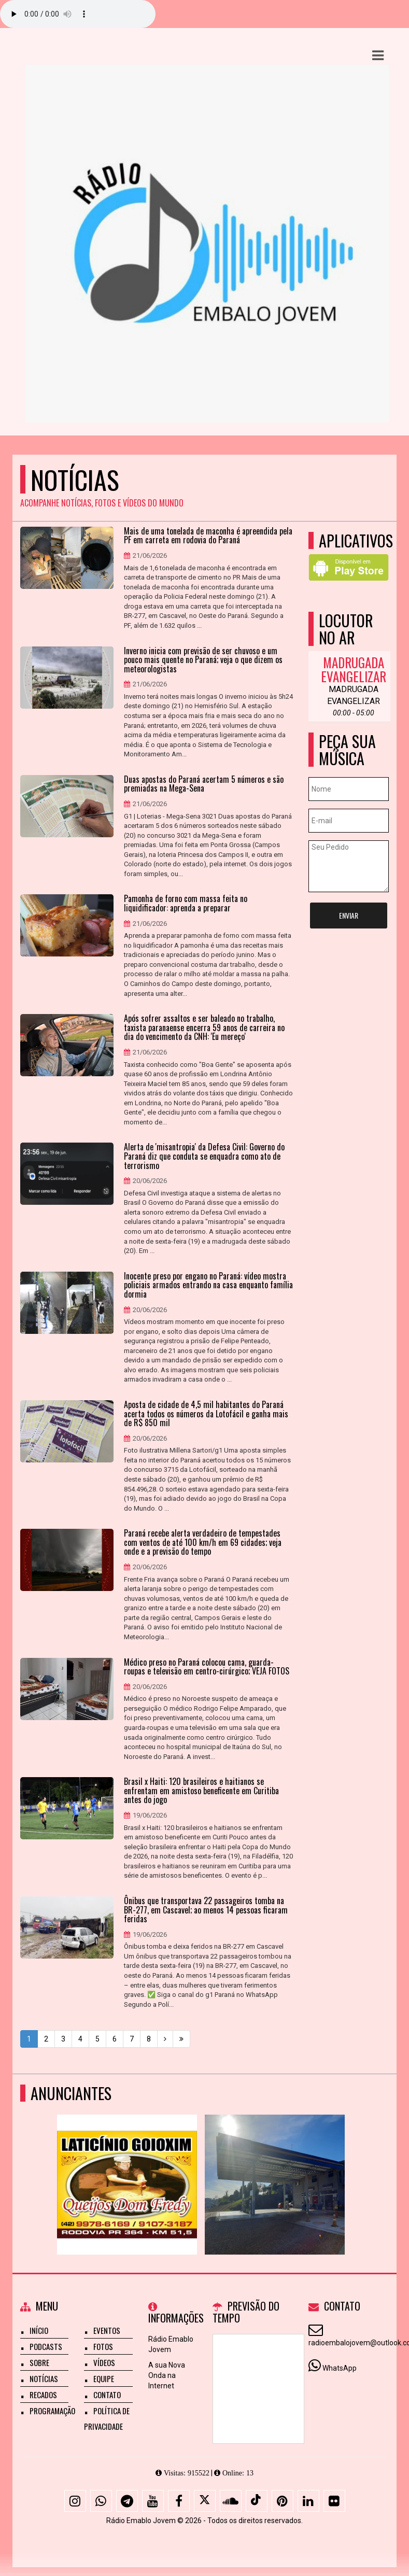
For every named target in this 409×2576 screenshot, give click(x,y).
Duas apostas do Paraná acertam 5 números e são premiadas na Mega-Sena (204, 784)
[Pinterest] (282, 2501)
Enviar (348, 915)
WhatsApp (339, 2368)
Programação (52, 2410)
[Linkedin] (308, 2501)
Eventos (106, 2330)
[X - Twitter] (205, 2501)
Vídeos (104, 2362)
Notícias (44, 2378)
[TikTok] (256, 2501)
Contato (107, 2394)
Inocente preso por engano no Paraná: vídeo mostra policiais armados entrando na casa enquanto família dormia (208, 1285)
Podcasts (46, 2346)
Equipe (103, 2378)
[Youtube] (153, 2501)
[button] (378, 55)
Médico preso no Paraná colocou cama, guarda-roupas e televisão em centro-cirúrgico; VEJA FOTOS (206, 1667)
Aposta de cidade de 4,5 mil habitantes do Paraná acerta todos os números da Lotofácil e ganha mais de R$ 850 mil (206, 1414)
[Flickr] (334, 2501)
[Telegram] (127, 2501)
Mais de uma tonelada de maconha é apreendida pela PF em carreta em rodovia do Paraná (208, 536)
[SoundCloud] (231, 2501)
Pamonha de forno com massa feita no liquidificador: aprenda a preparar (185, 903)
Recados (43, 2394)
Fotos (103, 2346)
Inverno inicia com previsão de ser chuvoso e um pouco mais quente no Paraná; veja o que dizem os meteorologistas (203, 660)
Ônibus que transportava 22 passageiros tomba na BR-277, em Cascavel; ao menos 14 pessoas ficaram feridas (206, 1910)
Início (39, 2330)
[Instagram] (75, 2501)
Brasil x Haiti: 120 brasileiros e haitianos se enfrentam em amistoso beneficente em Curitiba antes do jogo (201, 1791)
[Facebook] (179, 2501)
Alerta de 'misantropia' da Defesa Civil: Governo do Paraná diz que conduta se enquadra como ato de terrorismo (204, 1156)
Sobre (39, 2362)
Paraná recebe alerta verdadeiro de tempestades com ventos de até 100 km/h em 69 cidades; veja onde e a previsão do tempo (202, 1542)
